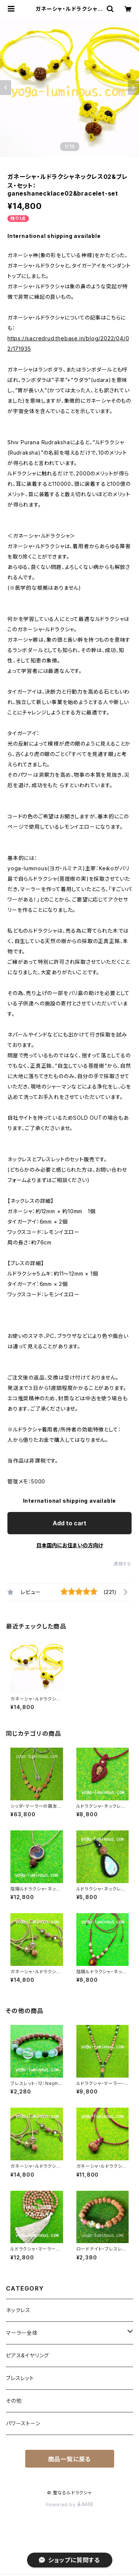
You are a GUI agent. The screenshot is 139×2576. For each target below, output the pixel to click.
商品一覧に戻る (69, 2459)
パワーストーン (23, 2423)
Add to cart (69, 1523)
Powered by (69, 2504)
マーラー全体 (22, 2333)
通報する (122, 1564)
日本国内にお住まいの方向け (69, 1545)
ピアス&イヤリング (27, 2355)
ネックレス (18, 2310)
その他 (13, 2400)
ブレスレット (20, 2378)
